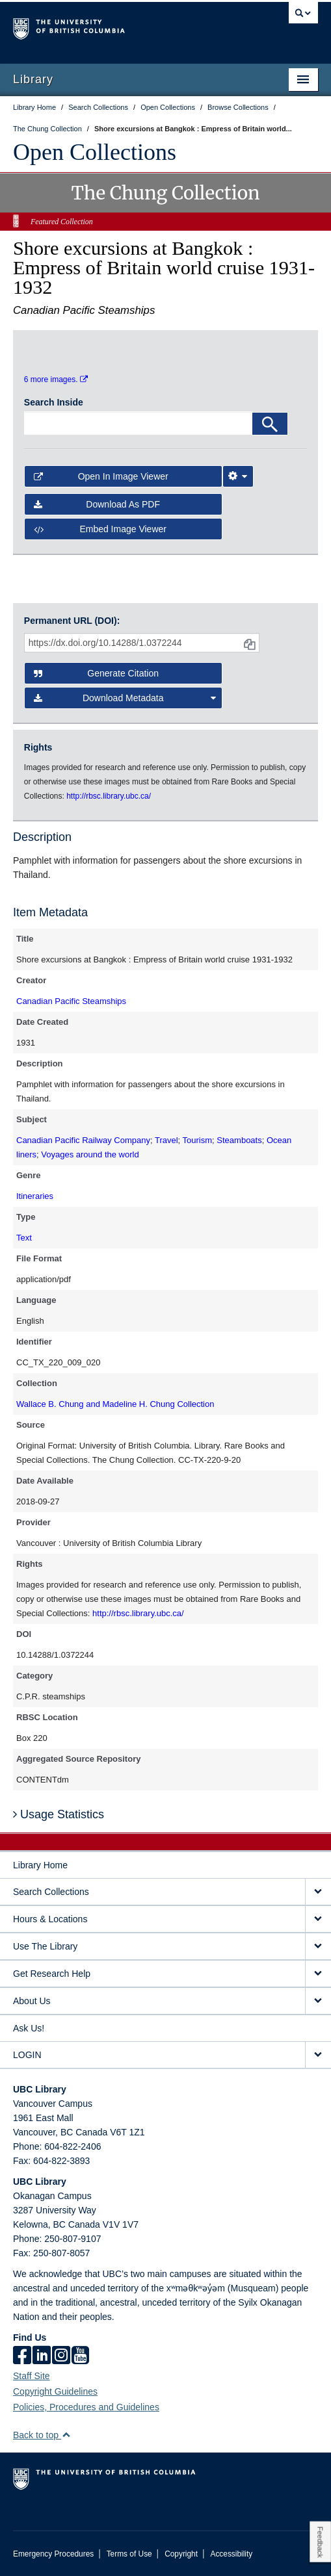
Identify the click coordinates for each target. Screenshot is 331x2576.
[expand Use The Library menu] (318, 1946)
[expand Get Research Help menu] (318, 1974)
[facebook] (22, 2356)
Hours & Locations (50, 1919)
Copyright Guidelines (55, 2391)
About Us (32, 2001)
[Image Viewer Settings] (238, 476)
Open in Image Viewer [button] (101, 476)
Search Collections (51, 1892)
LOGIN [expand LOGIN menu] (27, 2055)
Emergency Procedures (53, 2553)
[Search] (270, 423)
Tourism (198, 1140)
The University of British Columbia (119, 26)
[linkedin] (42, 2356)
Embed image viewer (100, 529)
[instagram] (61, 2356)
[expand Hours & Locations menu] (318, 1919)
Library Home (40, 1865)
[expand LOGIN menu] (318, 2055)
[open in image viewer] (59, 349)
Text (24, 1238)
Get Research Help (51, 1973)
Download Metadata (125, 698)
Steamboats (239, 1140)
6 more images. (56, 379)
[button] (66, 2435)
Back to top (42, 2435)
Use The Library (45, 1946)
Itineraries (34, 1196)
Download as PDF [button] (97, 504)
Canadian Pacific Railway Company (83, 1140)
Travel (166, 1140)
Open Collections (94, 152)
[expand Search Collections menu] (318, 1892)
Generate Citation (96, 673)
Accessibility (231, 2553)
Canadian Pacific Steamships (71, 1001)
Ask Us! (28, 2028)
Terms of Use (129, 2553)
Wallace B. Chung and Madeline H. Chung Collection (115, 1404)
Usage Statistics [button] (58, 1814)
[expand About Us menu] (318, 2001)
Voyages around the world (90, 1154)
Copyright (181, 2553)
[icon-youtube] (80, 2356)
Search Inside (53, 402)
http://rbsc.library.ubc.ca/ (138, 1613)
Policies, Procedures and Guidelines (86, 2407)
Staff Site (31, 2376)
